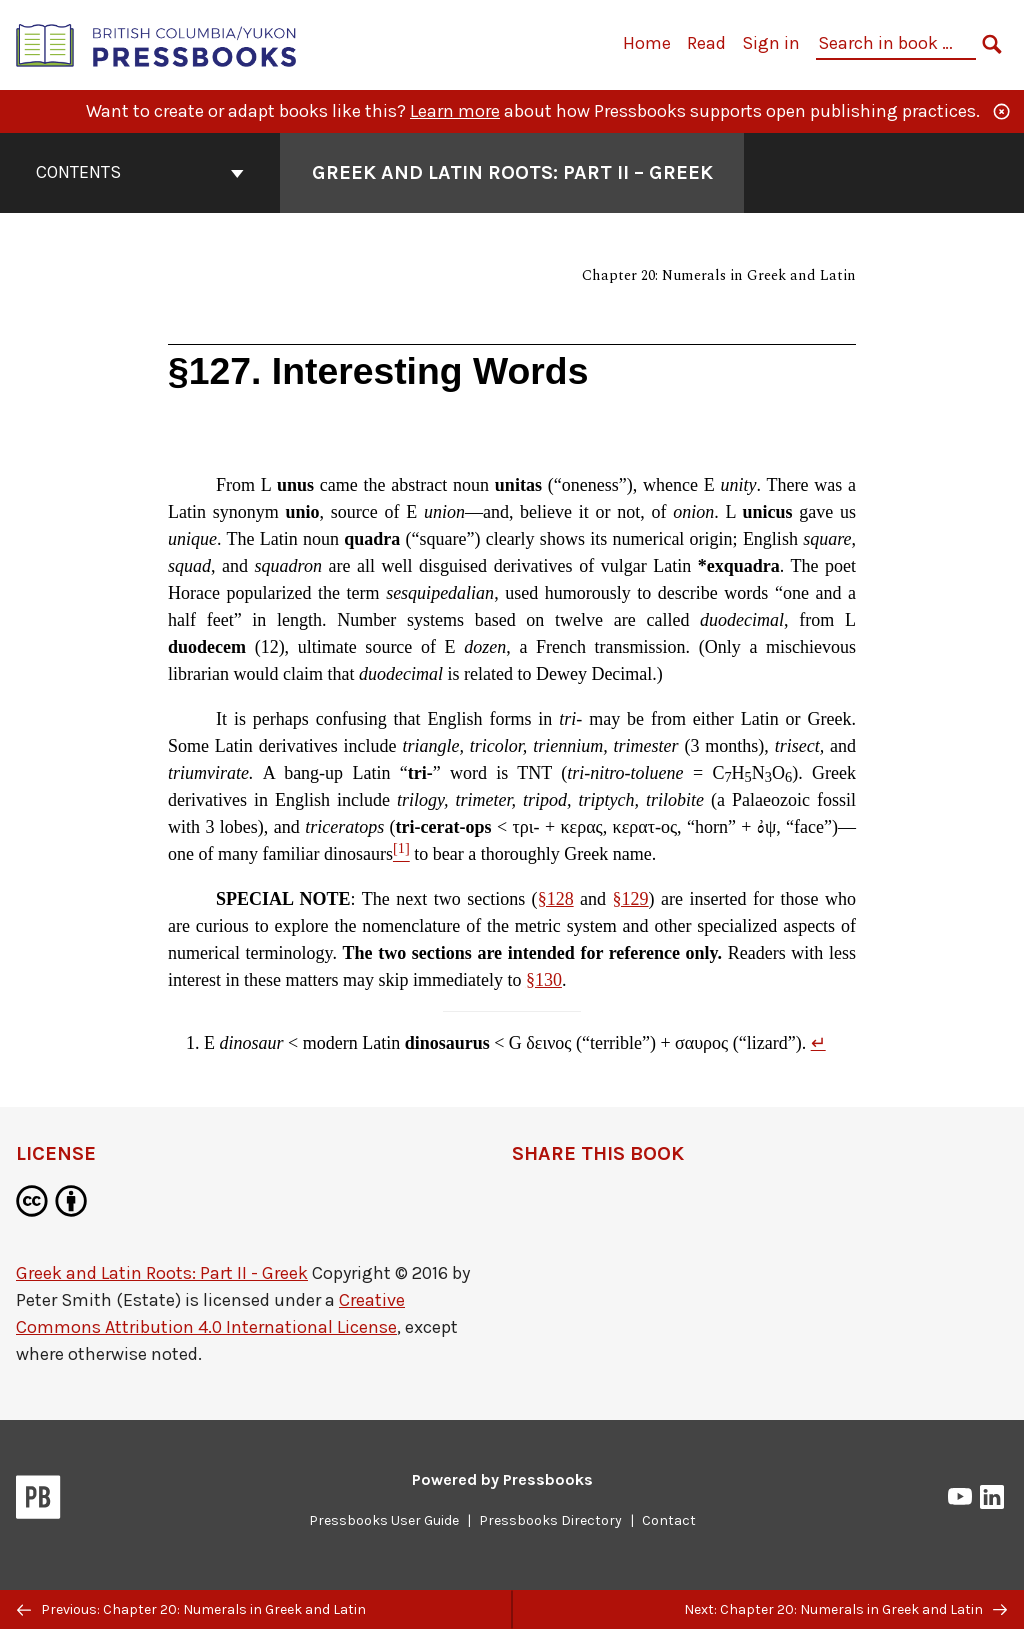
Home (647, 43)
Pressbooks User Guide (384, 1520)
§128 (556, 899)
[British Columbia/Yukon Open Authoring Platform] (157, 43)
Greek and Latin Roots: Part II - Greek (162, 1273)
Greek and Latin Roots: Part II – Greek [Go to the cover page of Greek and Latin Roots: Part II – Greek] (512, 172)
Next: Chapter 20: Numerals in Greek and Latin (845, 1609)
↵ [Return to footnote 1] (818, 1043)
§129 (631, 899)
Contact (669, 1520)
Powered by (502, 1479)
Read (706, 43)
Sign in (771, 43)
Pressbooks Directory (550, 1520)
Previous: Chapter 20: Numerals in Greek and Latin (191, 1609)
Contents (140, 172)
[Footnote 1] (401, 854)
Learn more (455, 111)
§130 (544, 980)
